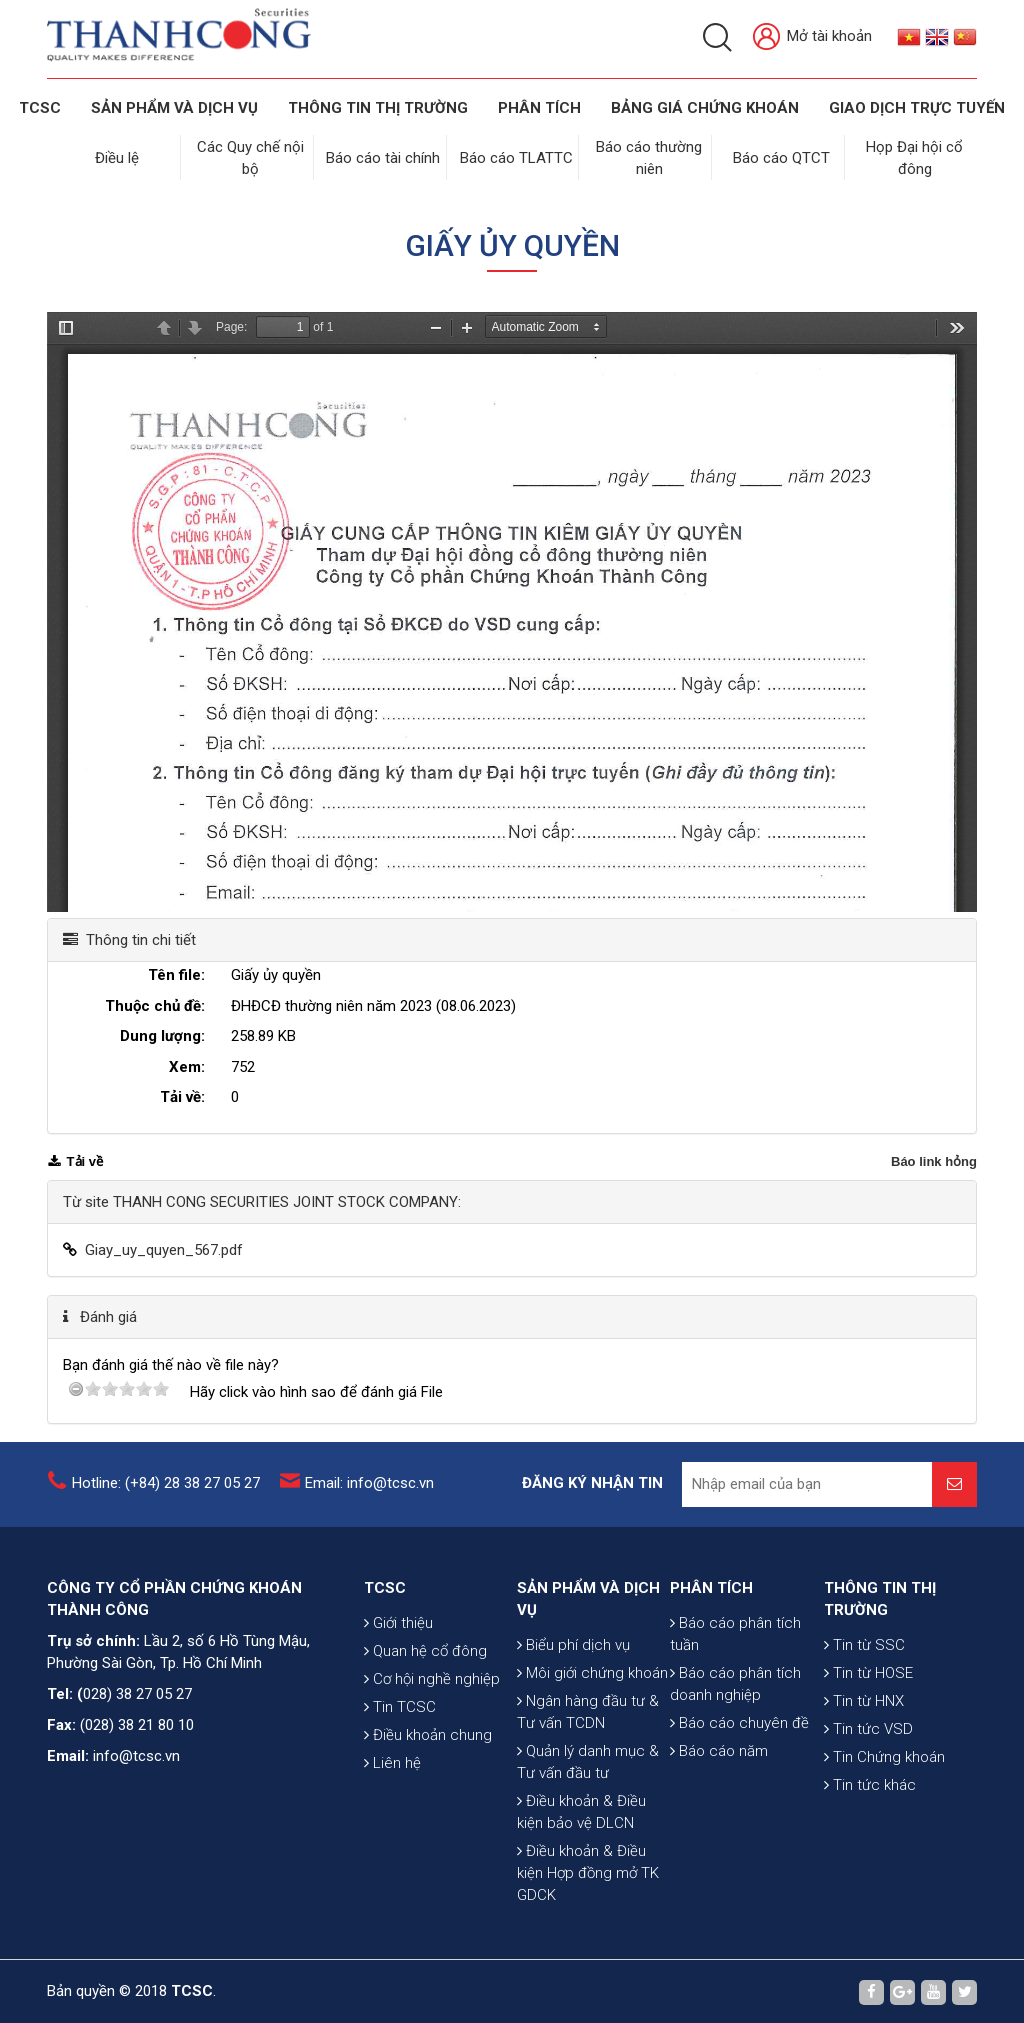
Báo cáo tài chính (384, 157)
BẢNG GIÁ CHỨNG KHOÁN (705, 108)
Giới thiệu (398, 1621)
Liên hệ (392, 1761)
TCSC (40, 108)
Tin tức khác (870, 1783)
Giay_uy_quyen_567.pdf (164, 1248)
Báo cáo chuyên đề (739, 1721)
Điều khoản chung (428, 1733)
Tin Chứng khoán (884, 1755)
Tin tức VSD (868, 1727)
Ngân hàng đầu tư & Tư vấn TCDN (588, 1710)
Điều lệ (117, 157)
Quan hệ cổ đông (425, 1649)
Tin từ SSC (864, 1643)
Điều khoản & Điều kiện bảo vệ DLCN (581, 1810)
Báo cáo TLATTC (516, 157)
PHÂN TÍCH (711, 1586)
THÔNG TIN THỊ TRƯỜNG (378, 108)
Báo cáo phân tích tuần (735, 1632)
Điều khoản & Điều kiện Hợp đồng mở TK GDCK (588, 1871)
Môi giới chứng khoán (592, 1671)
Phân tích (539, 108)
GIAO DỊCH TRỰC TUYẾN (917, 108)
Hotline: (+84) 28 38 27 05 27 (166, 1481)
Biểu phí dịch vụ (573, 1643)
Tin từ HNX (864, 1699)
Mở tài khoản (812, 37)
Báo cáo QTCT (782, 157)
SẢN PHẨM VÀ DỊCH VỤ (174, 108)
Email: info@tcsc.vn (369, 1481)
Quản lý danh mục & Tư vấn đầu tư (588, 1760)
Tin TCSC (400, 1705)
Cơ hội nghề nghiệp (432, 1677)
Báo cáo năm (719, 1749)
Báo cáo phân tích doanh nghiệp (735, 1682)
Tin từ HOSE (868, 1671)
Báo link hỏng (934, 1159)
